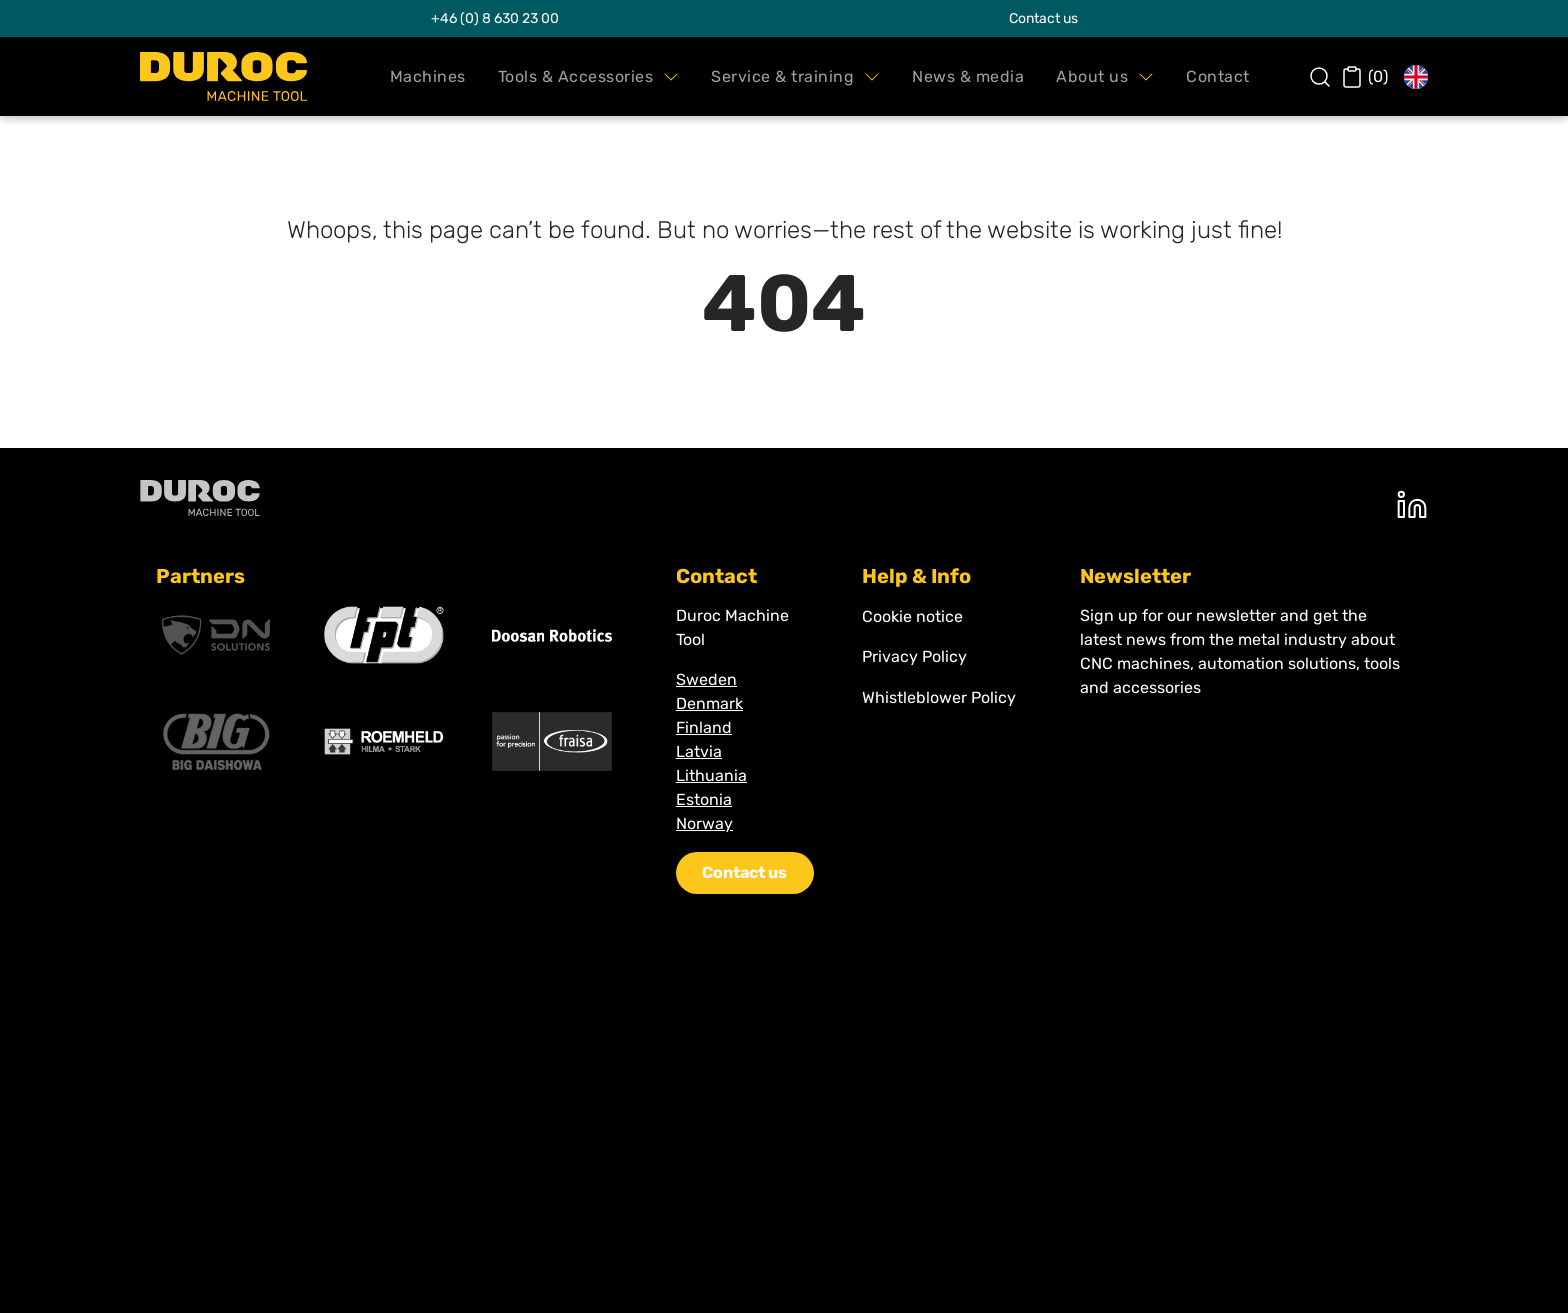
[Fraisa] (552, 741)
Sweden (706, 679)
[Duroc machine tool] (200, 497)
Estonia (704, 799)
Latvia (699, 751)
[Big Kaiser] (216, 742)
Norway (704, 823)
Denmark (709, 703)
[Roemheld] (384, 741)
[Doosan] (552, 635)
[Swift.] (223, 76)
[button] (428, 76)
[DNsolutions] (216, 635)
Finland (704, 727)
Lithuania (711, 775)
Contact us (1043, 18)
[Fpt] (384, 635)
